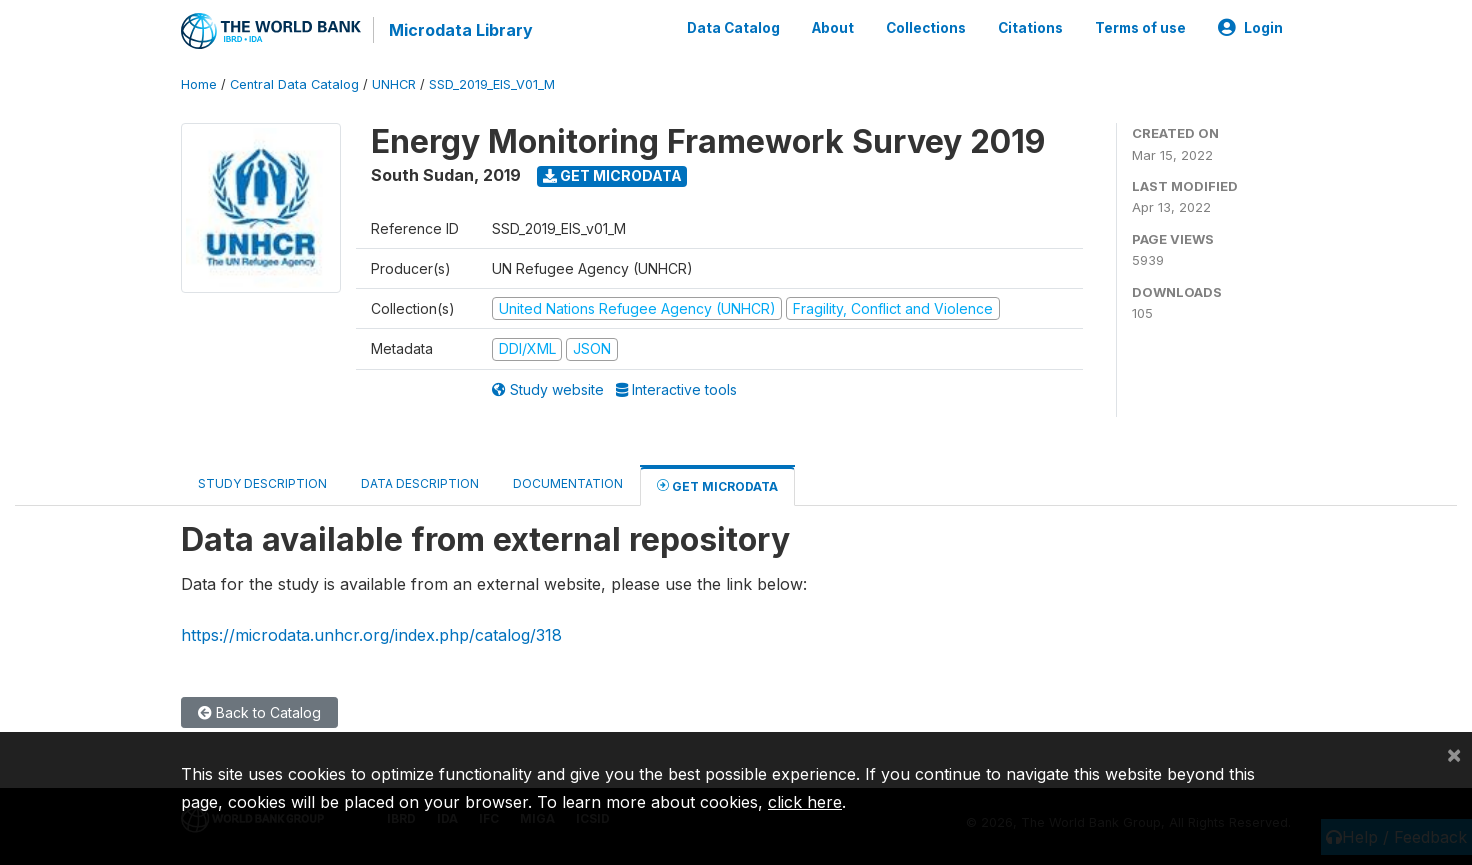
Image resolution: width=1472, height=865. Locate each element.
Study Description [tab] (262, 483)
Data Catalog (733, 28)
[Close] (1454, 754)
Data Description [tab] (420, 483)
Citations (1030, 28)
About (833, 28)
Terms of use (1140, 28)
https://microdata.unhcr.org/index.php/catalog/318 (371, 635)
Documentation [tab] (568, 483)
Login (1250, 28)
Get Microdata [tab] (717, 485)
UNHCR (394, 84)
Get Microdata (612, 175)
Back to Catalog (259, 712)
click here (805, 802)
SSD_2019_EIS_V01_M (492, 84)
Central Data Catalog (294, 84)
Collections (926, 28)
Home (199, 84)
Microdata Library (461, 30)
